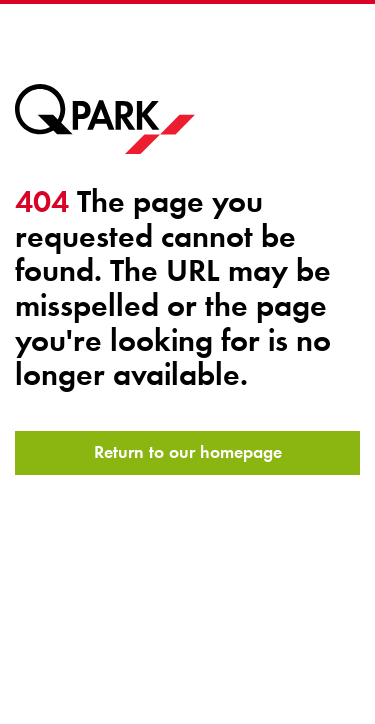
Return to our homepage (188, 452)
